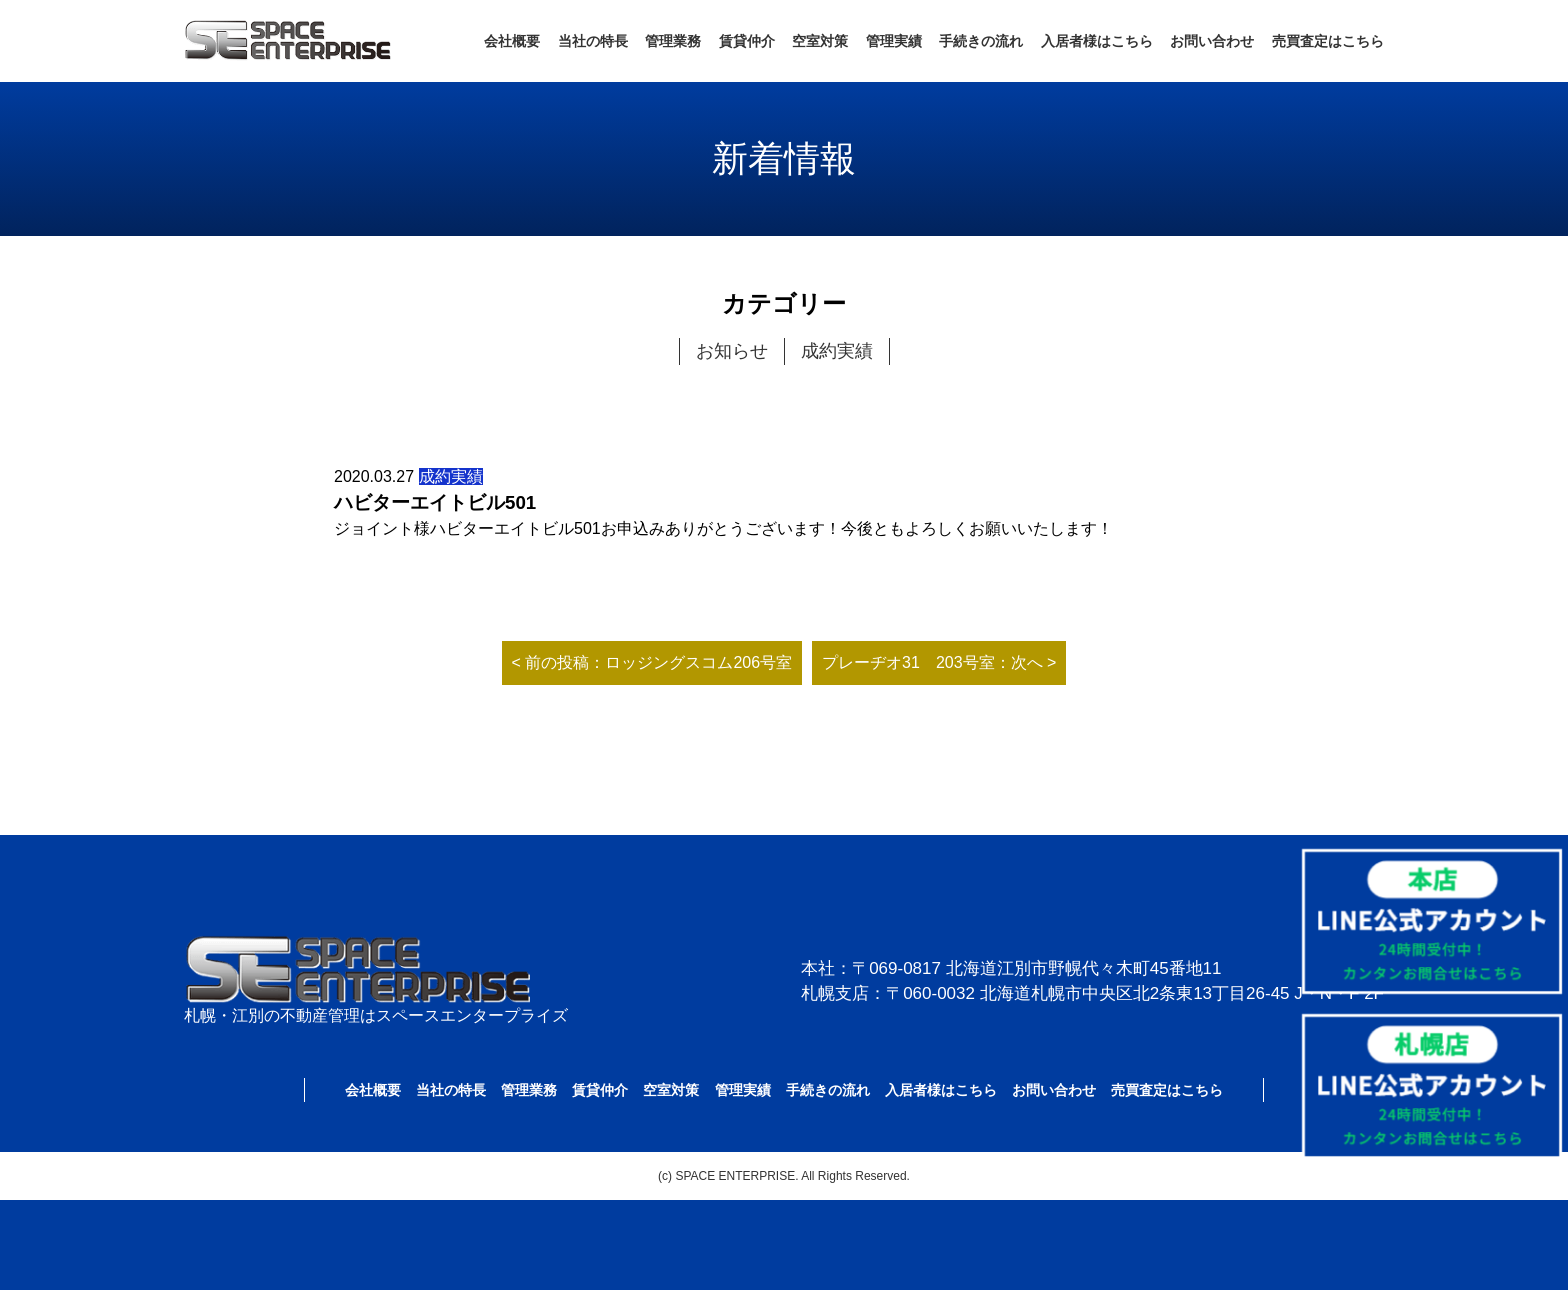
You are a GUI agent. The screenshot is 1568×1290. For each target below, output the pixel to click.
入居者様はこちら (1097, 41)
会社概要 (512, 41)
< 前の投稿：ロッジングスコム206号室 (652, 662)
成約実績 (837, 351)
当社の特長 (593, 41)
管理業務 (673, 41)
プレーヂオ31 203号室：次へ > (939, 662)
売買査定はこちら (1328, 41)
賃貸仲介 (747, 41)
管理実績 (894, 41)
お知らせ (732, 351)
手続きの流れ (981, 41)
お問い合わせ (1212, 41)
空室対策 (820, 41)
